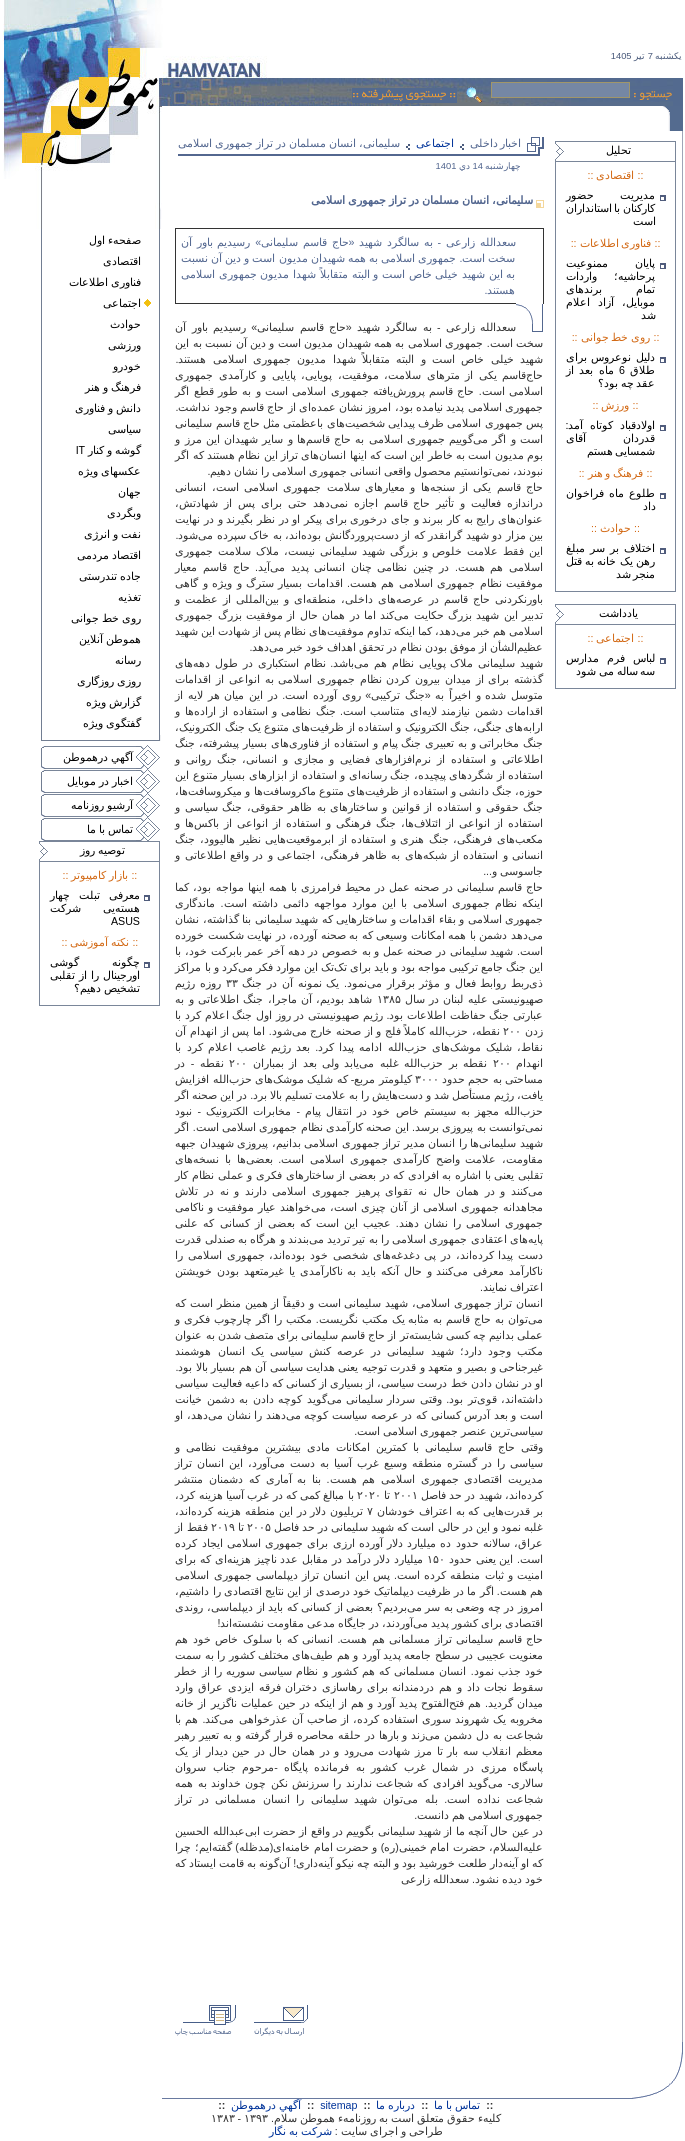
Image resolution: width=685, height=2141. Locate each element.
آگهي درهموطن (98, 757)
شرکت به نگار (300, 2131)
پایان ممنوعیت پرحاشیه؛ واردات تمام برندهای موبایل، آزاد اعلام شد (611, 289)
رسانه (128, 660)
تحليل (618, 150)
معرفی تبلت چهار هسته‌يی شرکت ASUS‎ (95, 908)
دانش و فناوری (108, 408)
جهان (129, 492)
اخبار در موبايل (100, 781)
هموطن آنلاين (110, 639)
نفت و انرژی (112, 534)
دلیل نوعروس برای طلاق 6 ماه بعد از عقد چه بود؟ (611, 370)
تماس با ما (110, 829)
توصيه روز (102, 850)
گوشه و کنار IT (108, 450)
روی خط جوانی (106, 618)
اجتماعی (122, 303)
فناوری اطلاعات (105, 282)
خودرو (127, 366)
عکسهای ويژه (109, 471)
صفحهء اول (115, 240)
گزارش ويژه (113, 702)
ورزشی (124, 345)
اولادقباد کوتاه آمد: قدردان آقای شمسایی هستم (611, 438)
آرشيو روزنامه (102, 805)
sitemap (338, 2105)
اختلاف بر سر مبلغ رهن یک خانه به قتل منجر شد (611, 561)
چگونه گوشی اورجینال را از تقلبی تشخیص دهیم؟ (95, 975)
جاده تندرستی (110, 576)
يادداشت (618, 613)
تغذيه (129, 597)
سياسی (124, 429)
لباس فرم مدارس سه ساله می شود (611, 664)
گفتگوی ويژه (112, 723)
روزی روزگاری (109, 681)
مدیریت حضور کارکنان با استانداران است (611, 208)
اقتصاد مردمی (109, 555)
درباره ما (395, 2105)
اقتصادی (122, 261)
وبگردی (124, 513)
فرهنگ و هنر (113, 387)
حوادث (125, 324)
